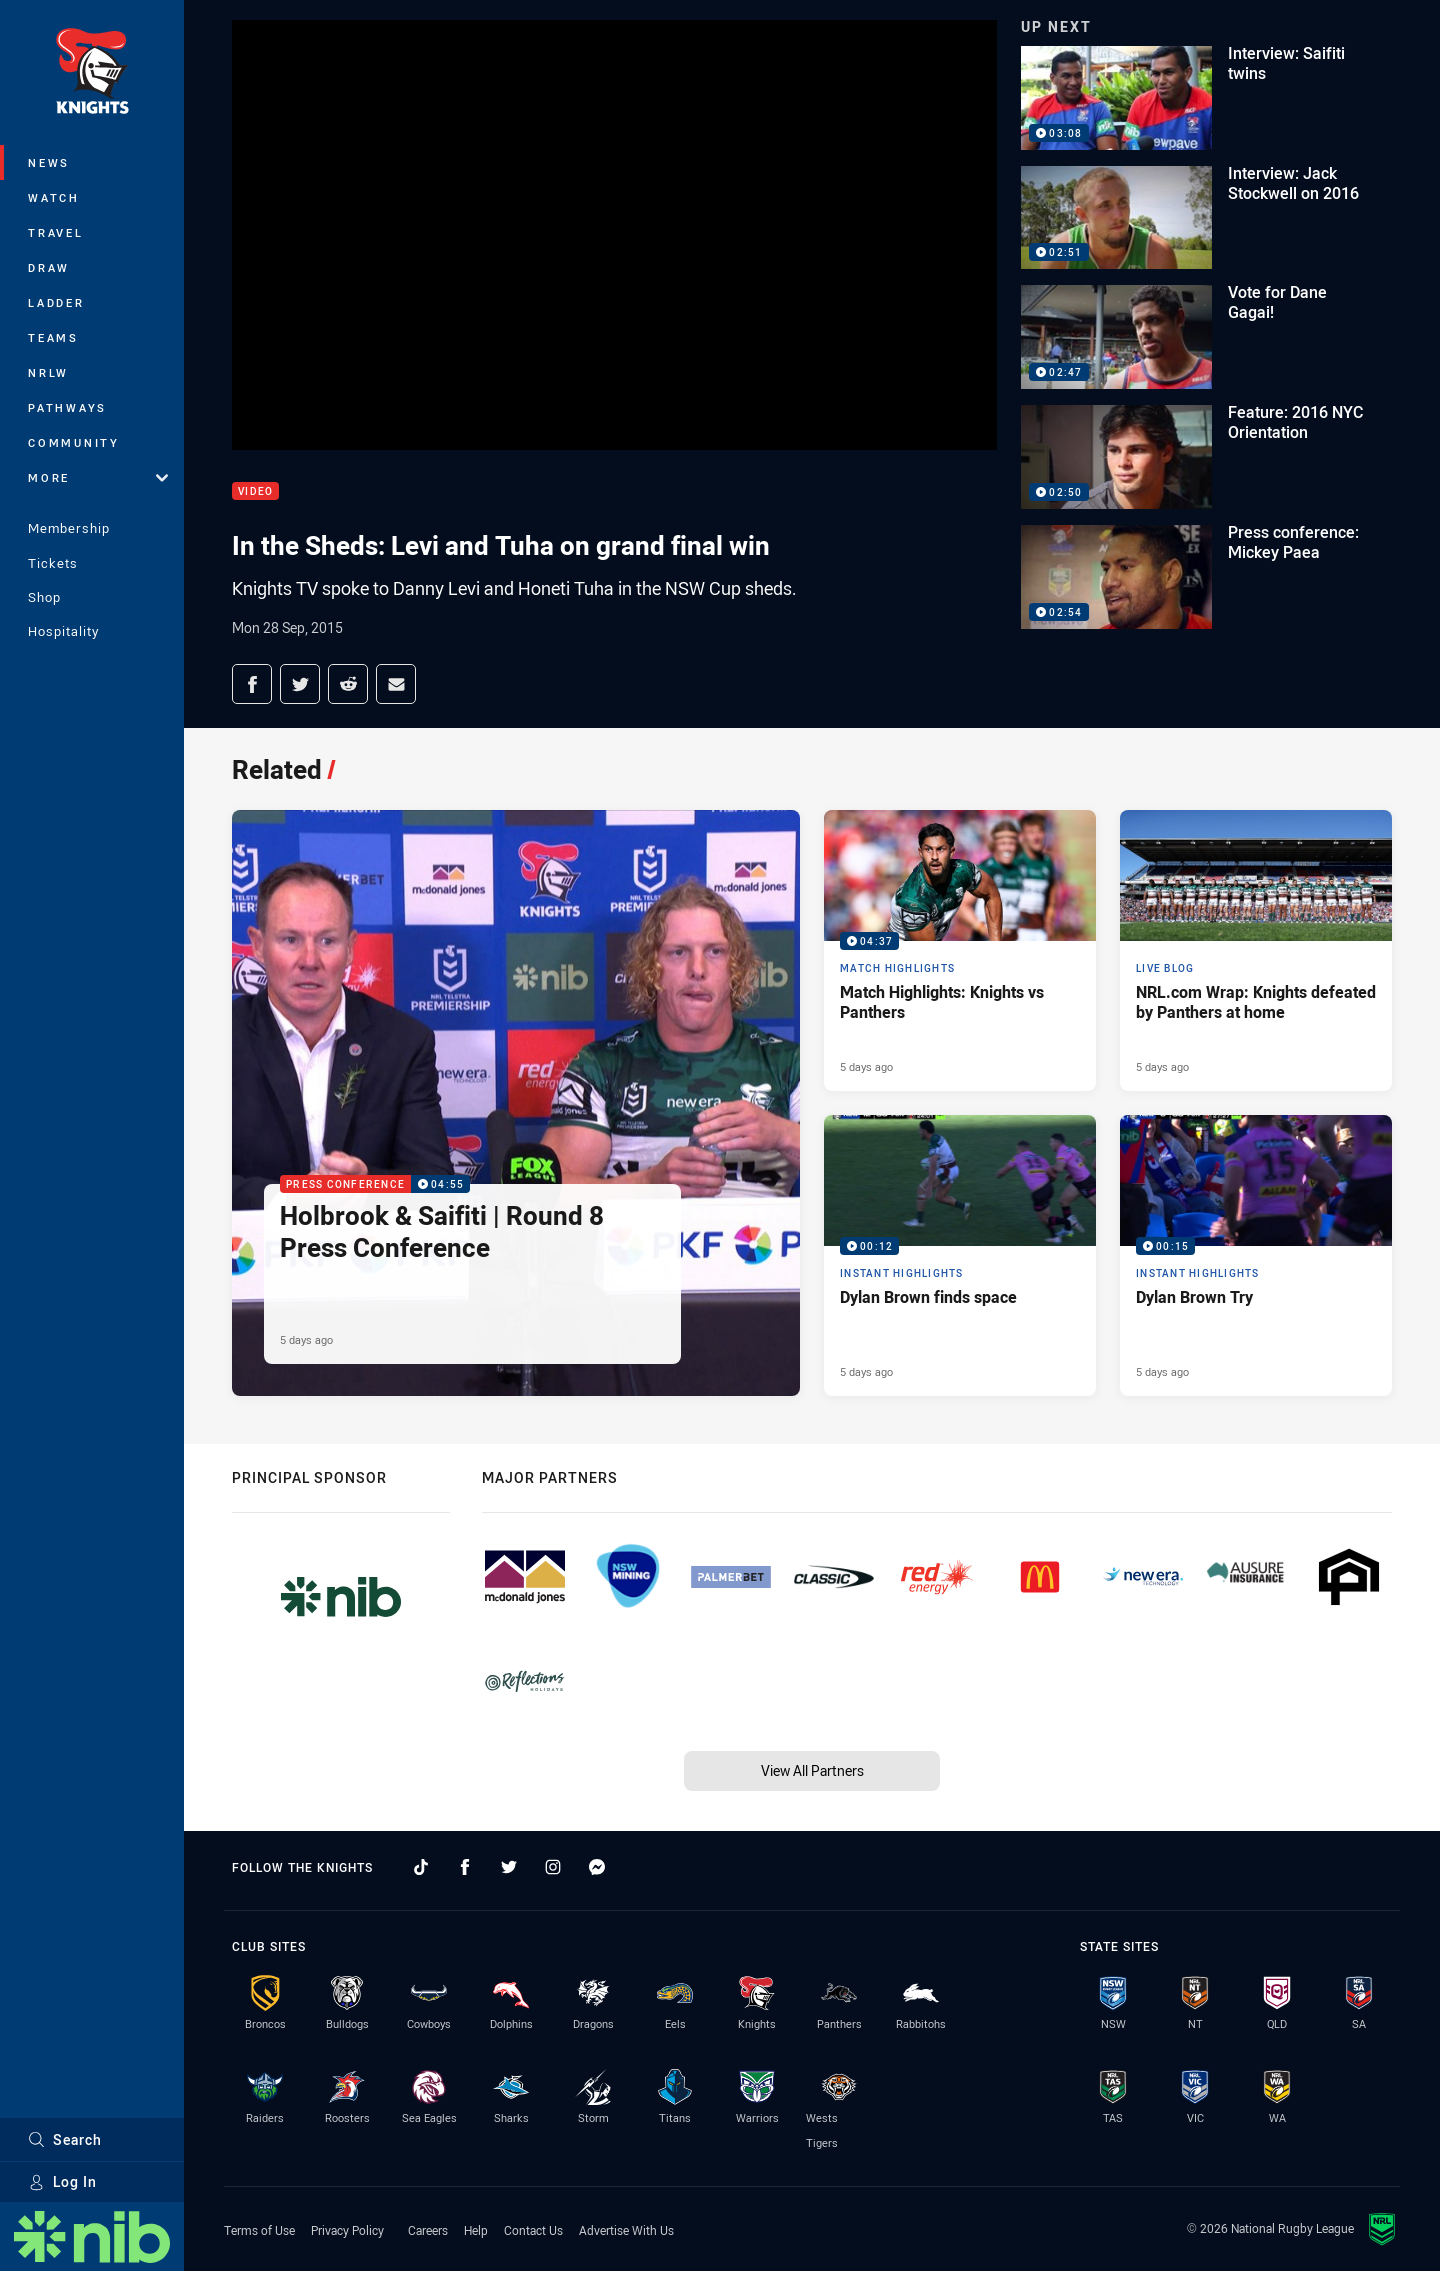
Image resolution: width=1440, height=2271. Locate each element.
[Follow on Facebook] (465, 1867)
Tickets (53, 563)
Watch (54, 197)
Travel (56, 232)
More (98, 477)
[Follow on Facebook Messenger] (597, 1867)
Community (74, 442)
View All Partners (812, 1770)
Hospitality (63, 631)
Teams (53, 337)
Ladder (56, 302)
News (49, 162)
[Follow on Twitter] (509, 1867)
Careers (428, 2230)
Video (255, 491)
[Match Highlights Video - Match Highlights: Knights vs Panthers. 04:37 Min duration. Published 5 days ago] (960, 950)
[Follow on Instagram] (553, 1867)
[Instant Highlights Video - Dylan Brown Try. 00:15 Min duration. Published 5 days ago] (1256, 1255)
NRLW (48, 372)
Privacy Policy (347, 2230)
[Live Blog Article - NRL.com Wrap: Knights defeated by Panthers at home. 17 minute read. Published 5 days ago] (1256, 950)
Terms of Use (259, 2230)
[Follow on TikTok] (421, 1867)
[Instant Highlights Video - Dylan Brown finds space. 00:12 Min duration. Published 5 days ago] (960, 1255)
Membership (69, 528)
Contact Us (533, 2230)
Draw (49, 267)
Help (476, 2230)
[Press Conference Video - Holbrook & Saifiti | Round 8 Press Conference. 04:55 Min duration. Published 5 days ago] (516, 1103)
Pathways (67, 407)
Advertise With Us (626, 2230)
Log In (62, 2181)
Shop (44, 597)
